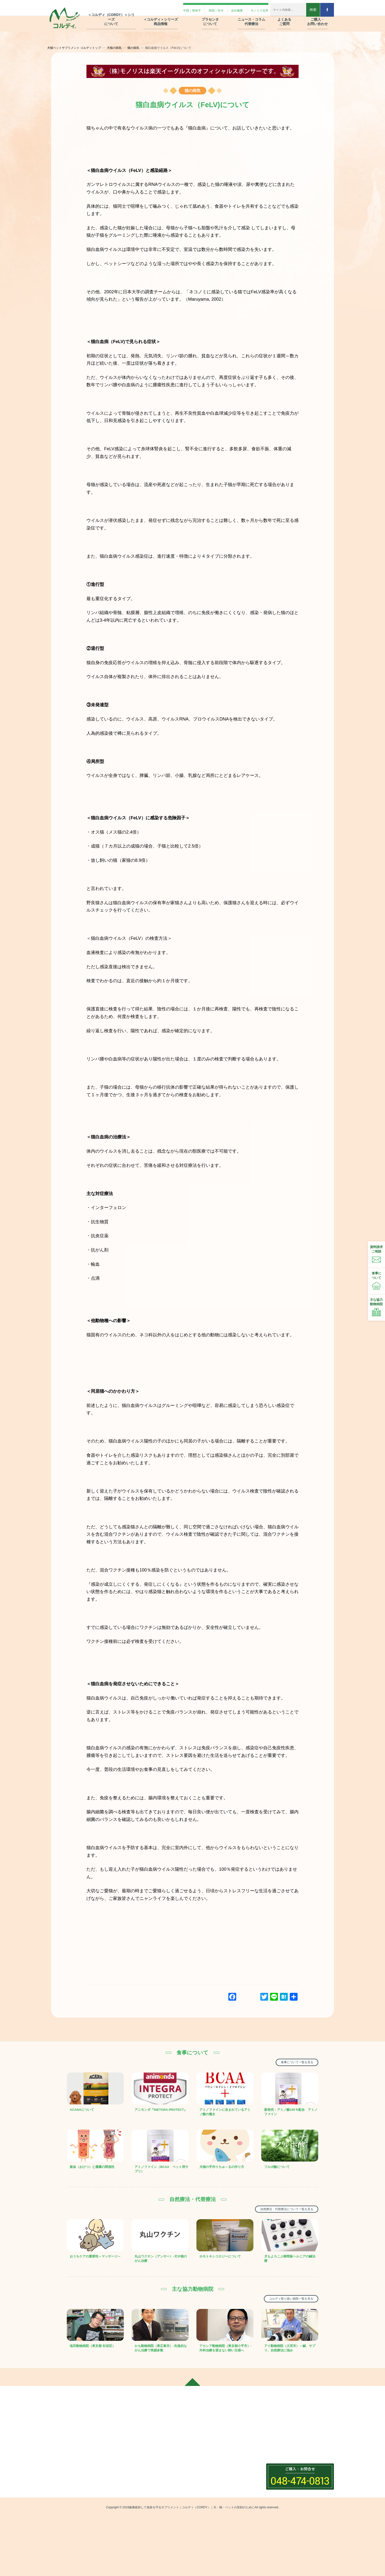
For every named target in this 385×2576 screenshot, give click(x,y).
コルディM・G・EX (140, 2490)
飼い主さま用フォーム (284, 2435)
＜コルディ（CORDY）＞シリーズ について (111, 14)
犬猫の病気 (120, 48)
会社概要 (59, 2426)
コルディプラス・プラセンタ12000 (152, 2507)
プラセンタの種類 (209, 2434)
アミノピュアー (137, 2515)
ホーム (57, 2417)
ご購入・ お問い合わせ (317, 17)
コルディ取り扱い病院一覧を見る (282, 2300)
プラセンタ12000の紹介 (214, 2426)
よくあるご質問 (277, 2417)
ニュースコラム (206, 2446)
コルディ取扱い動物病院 (215, 2482)
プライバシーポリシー (284, 2478)
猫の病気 (139, 48)
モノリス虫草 (63, 2456)
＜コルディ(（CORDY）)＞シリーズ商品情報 (156, 2478)
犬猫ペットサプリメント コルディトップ (80, 48)
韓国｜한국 (61, 2446)
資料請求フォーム (280, 2453)
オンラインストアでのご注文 (289, 2470)
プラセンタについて (210, 2417)
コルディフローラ (139, 2498)
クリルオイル (135, 2524)
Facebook (60, 2466)
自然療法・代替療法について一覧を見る (276, 2210)
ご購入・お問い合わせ (282, 2426)
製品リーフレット (280, 2461)
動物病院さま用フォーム (285, 2444)
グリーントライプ (139, 2533)
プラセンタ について (210, 17)
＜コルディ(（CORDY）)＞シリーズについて (156, 2420)
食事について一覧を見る (290, 2062)
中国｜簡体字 (63, 2436)
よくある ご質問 (284, 17)
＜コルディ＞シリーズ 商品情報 (160, 17)
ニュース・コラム (209, 2473)
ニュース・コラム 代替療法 (251, 17)
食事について (206, 2465)
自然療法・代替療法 (211, 2456)
